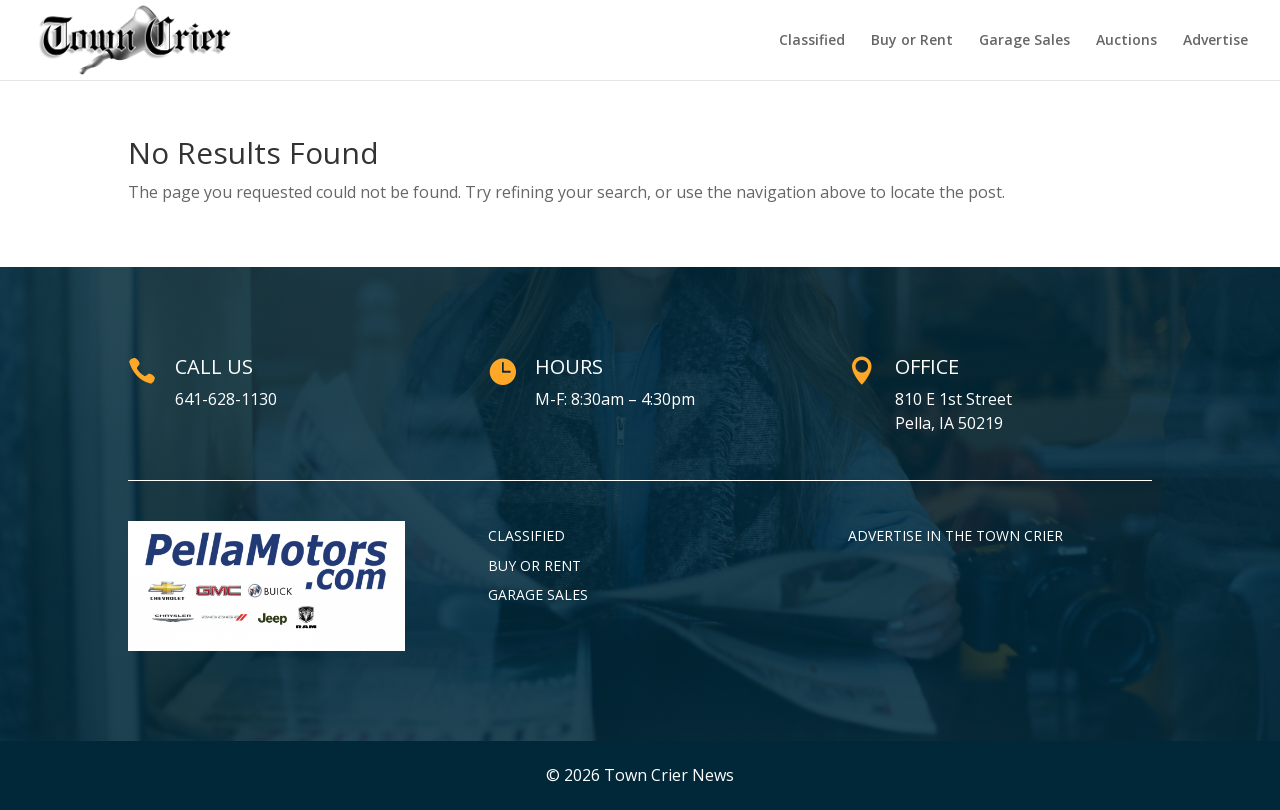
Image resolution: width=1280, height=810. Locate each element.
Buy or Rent (912, 41)
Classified (812, 41)
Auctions (1126, 41)
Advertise (1215, 41)
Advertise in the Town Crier (955, 535)
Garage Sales (1024, 41)
